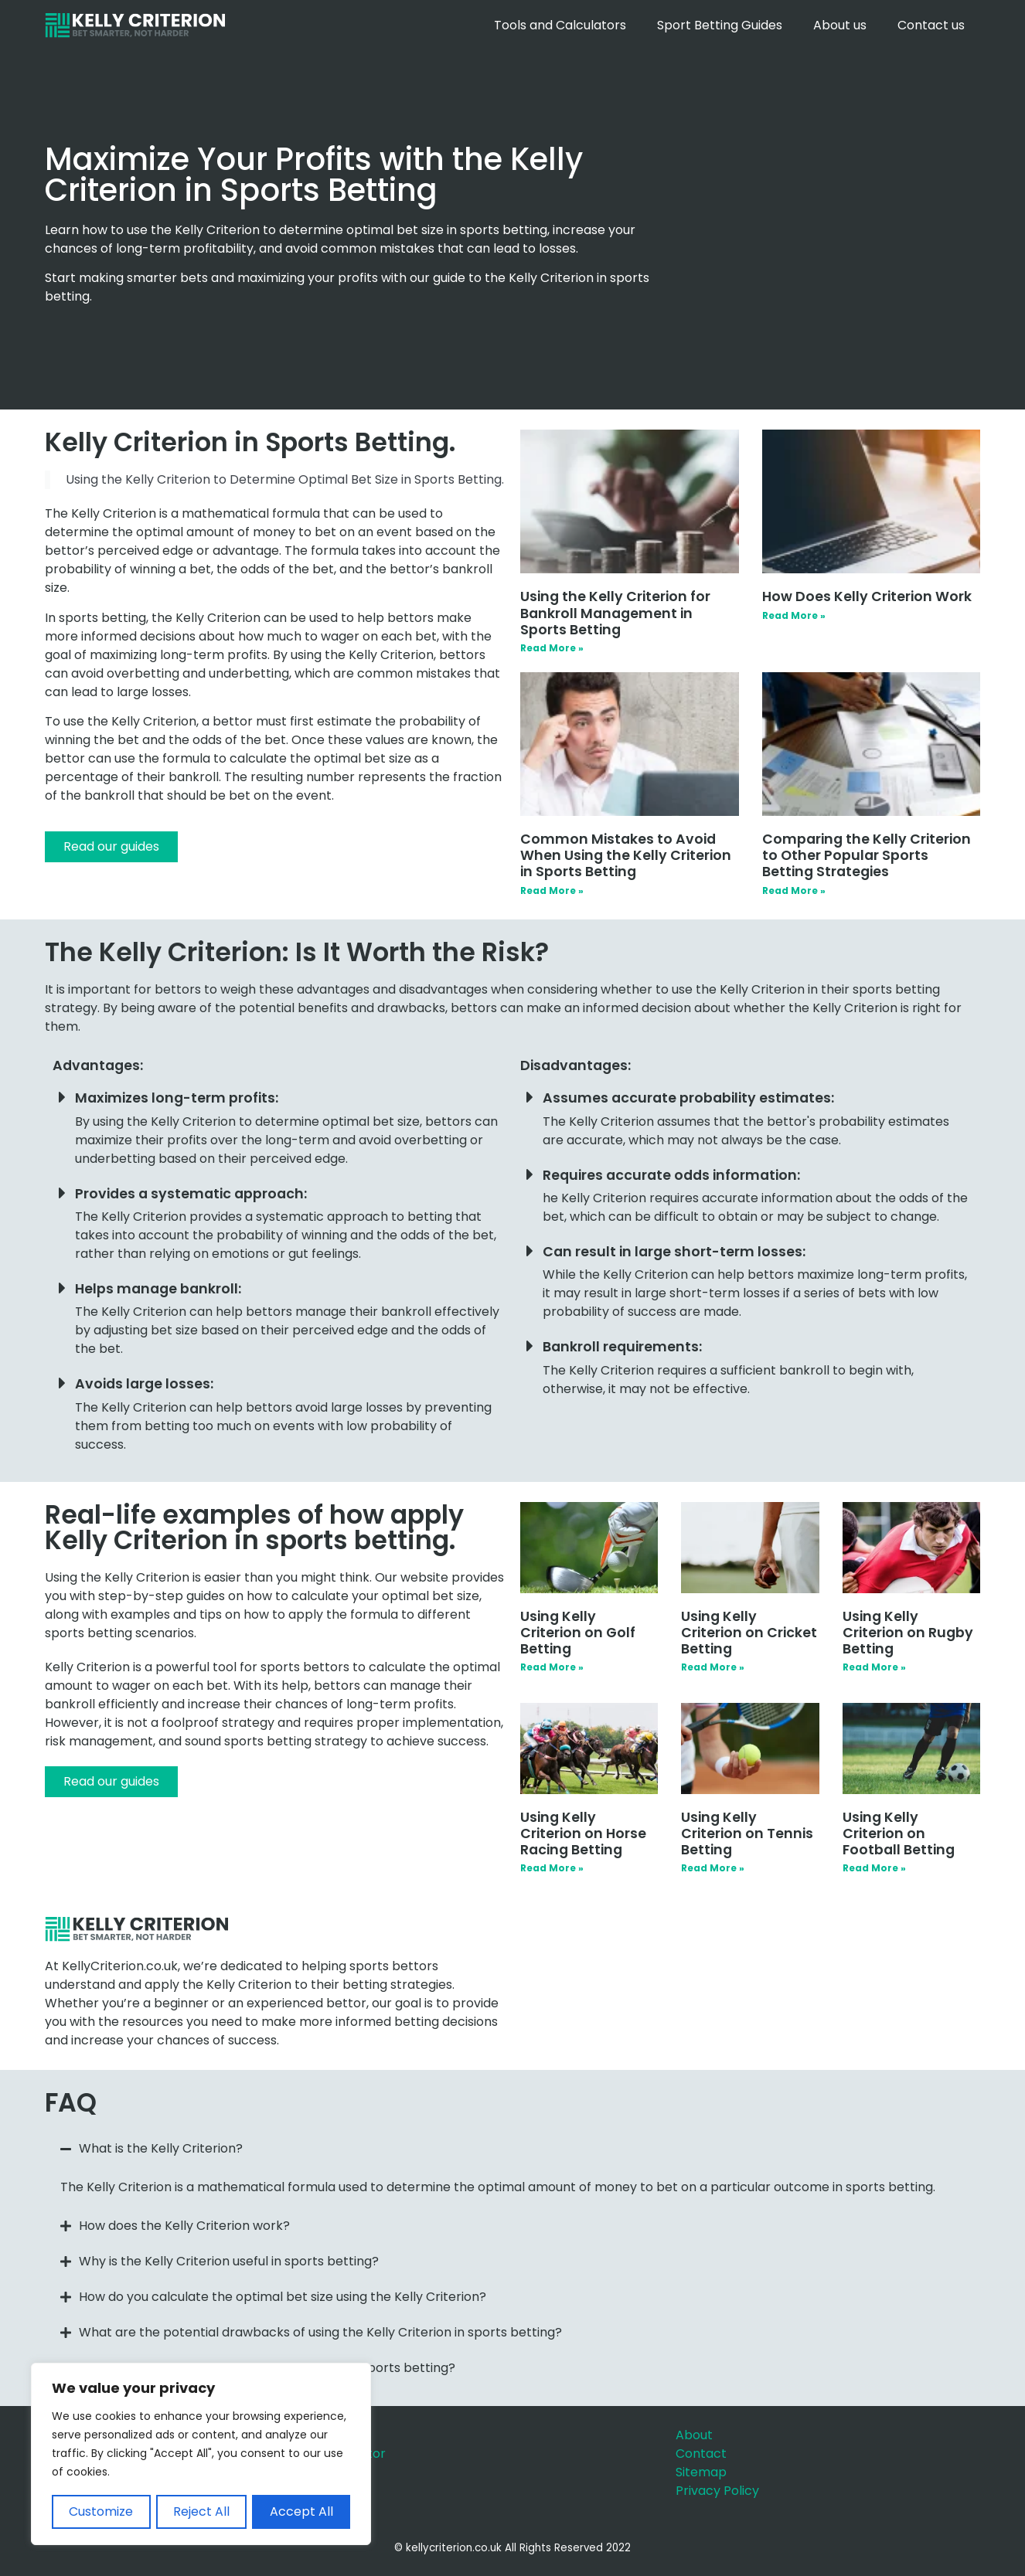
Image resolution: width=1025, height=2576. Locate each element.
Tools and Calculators (560, 25)
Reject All (201, 2511)
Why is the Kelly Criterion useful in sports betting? (229, 2261)
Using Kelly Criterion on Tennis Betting (747, 1833)
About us (840, 25)
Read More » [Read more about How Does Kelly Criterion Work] (794, 615)
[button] (512, 2148)
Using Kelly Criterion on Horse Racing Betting (583, 1833)
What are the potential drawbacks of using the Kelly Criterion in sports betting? (320, 2332)
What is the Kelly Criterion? (161, 2148)
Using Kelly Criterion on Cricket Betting (749, 1632)
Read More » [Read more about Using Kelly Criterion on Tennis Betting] (712, 1867)
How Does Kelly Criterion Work (867, 596)
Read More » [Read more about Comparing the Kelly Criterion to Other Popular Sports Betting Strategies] (794, 890)
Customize (101, 2511)
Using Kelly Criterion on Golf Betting (577, 1632)
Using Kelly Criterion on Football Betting (899, 1833)
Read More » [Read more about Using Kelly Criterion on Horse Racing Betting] (552, 1867)
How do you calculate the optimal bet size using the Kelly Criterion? (282, 2297)
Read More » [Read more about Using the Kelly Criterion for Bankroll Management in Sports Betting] (552, 647)
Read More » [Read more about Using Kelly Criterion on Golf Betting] (552, 1667)
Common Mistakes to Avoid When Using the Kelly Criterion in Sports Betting (625, 855)
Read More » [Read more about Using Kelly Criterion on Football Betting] (874, 1867)
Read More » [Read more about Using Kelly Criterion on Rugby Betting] (874, 1667)
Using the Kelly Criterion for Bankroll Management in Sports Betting (615, 612)
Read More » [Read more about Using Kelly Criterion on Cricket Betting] (712, 1667)
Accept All (301, 2511)
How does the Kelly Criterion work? (184, 2225)
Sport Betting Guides (719, 25)
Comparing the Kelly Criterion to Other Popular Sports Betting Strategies (866, 855)
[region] (201, 2454)
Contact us (931, 25)
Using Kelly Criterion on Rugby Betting (908, 1632)
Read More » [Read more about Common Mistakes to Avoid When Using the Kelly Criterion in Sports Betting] (552, 890)
